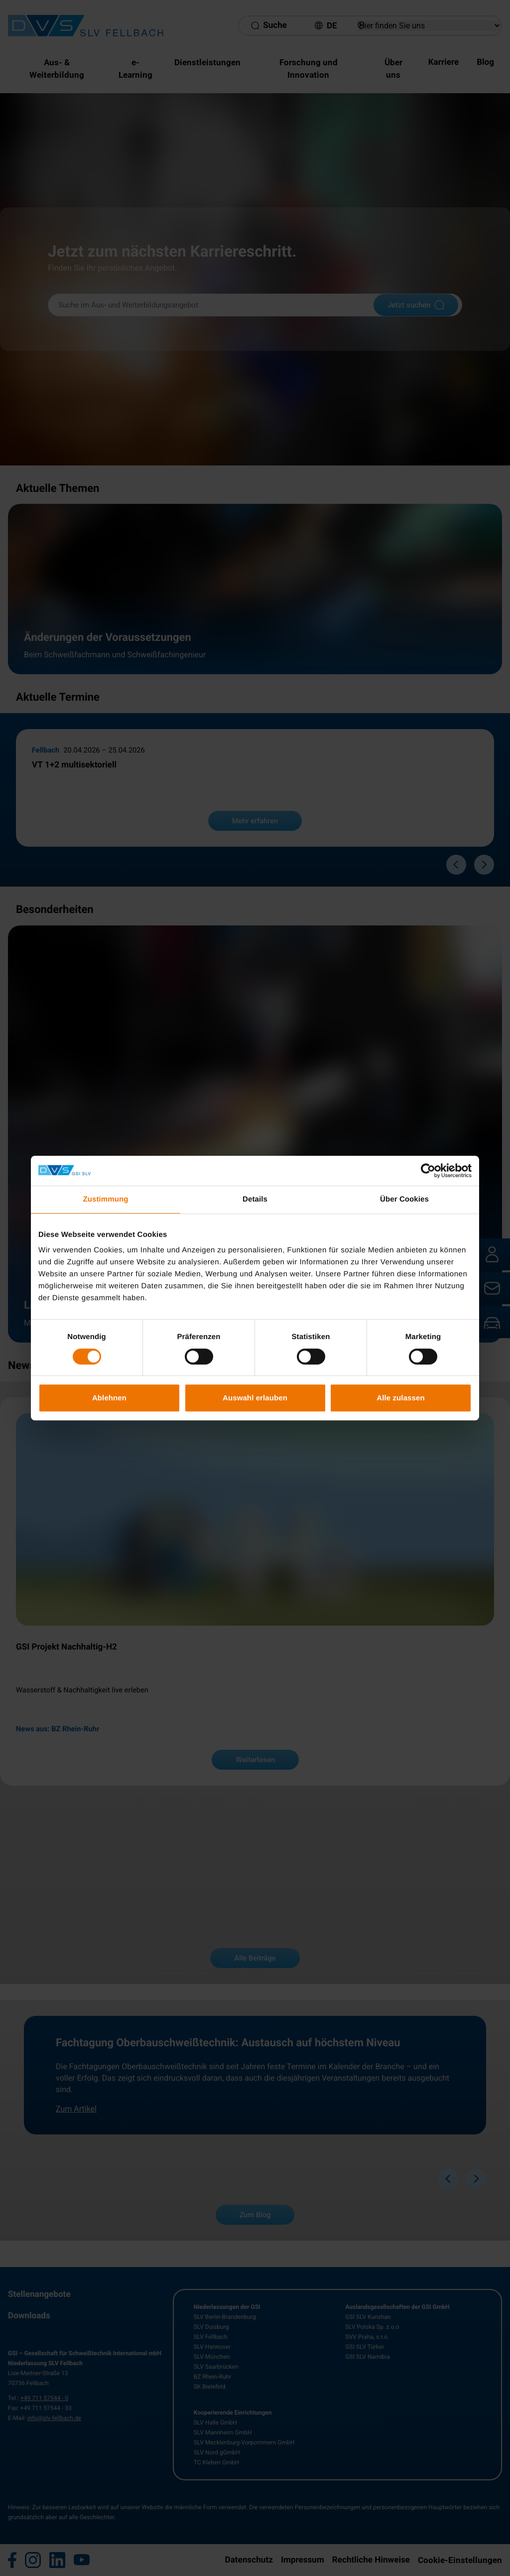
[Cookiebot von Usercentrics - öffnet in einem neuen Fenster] (428, 1170)
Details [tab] (255, 1199)
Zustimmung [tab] (105, 1199)
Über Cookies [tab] (404, 1199)
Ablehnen (109, 1397)
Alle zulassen (400, 1397)
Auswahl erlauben (255, 1397)
